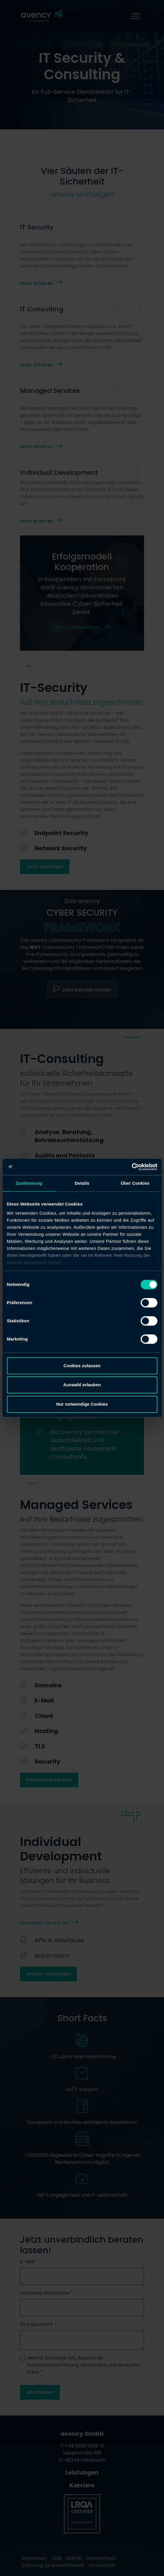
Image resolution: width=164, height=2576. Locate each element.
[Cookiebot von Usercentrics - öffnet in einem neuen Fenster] (131, 1167)
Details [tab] (82, 1183)
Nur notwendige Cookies (82, 1404)
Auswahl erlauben (82, 1384)
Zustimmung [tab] (29, 1183)
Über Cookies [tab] (135, 1183)
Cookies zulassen (82, 1365)
